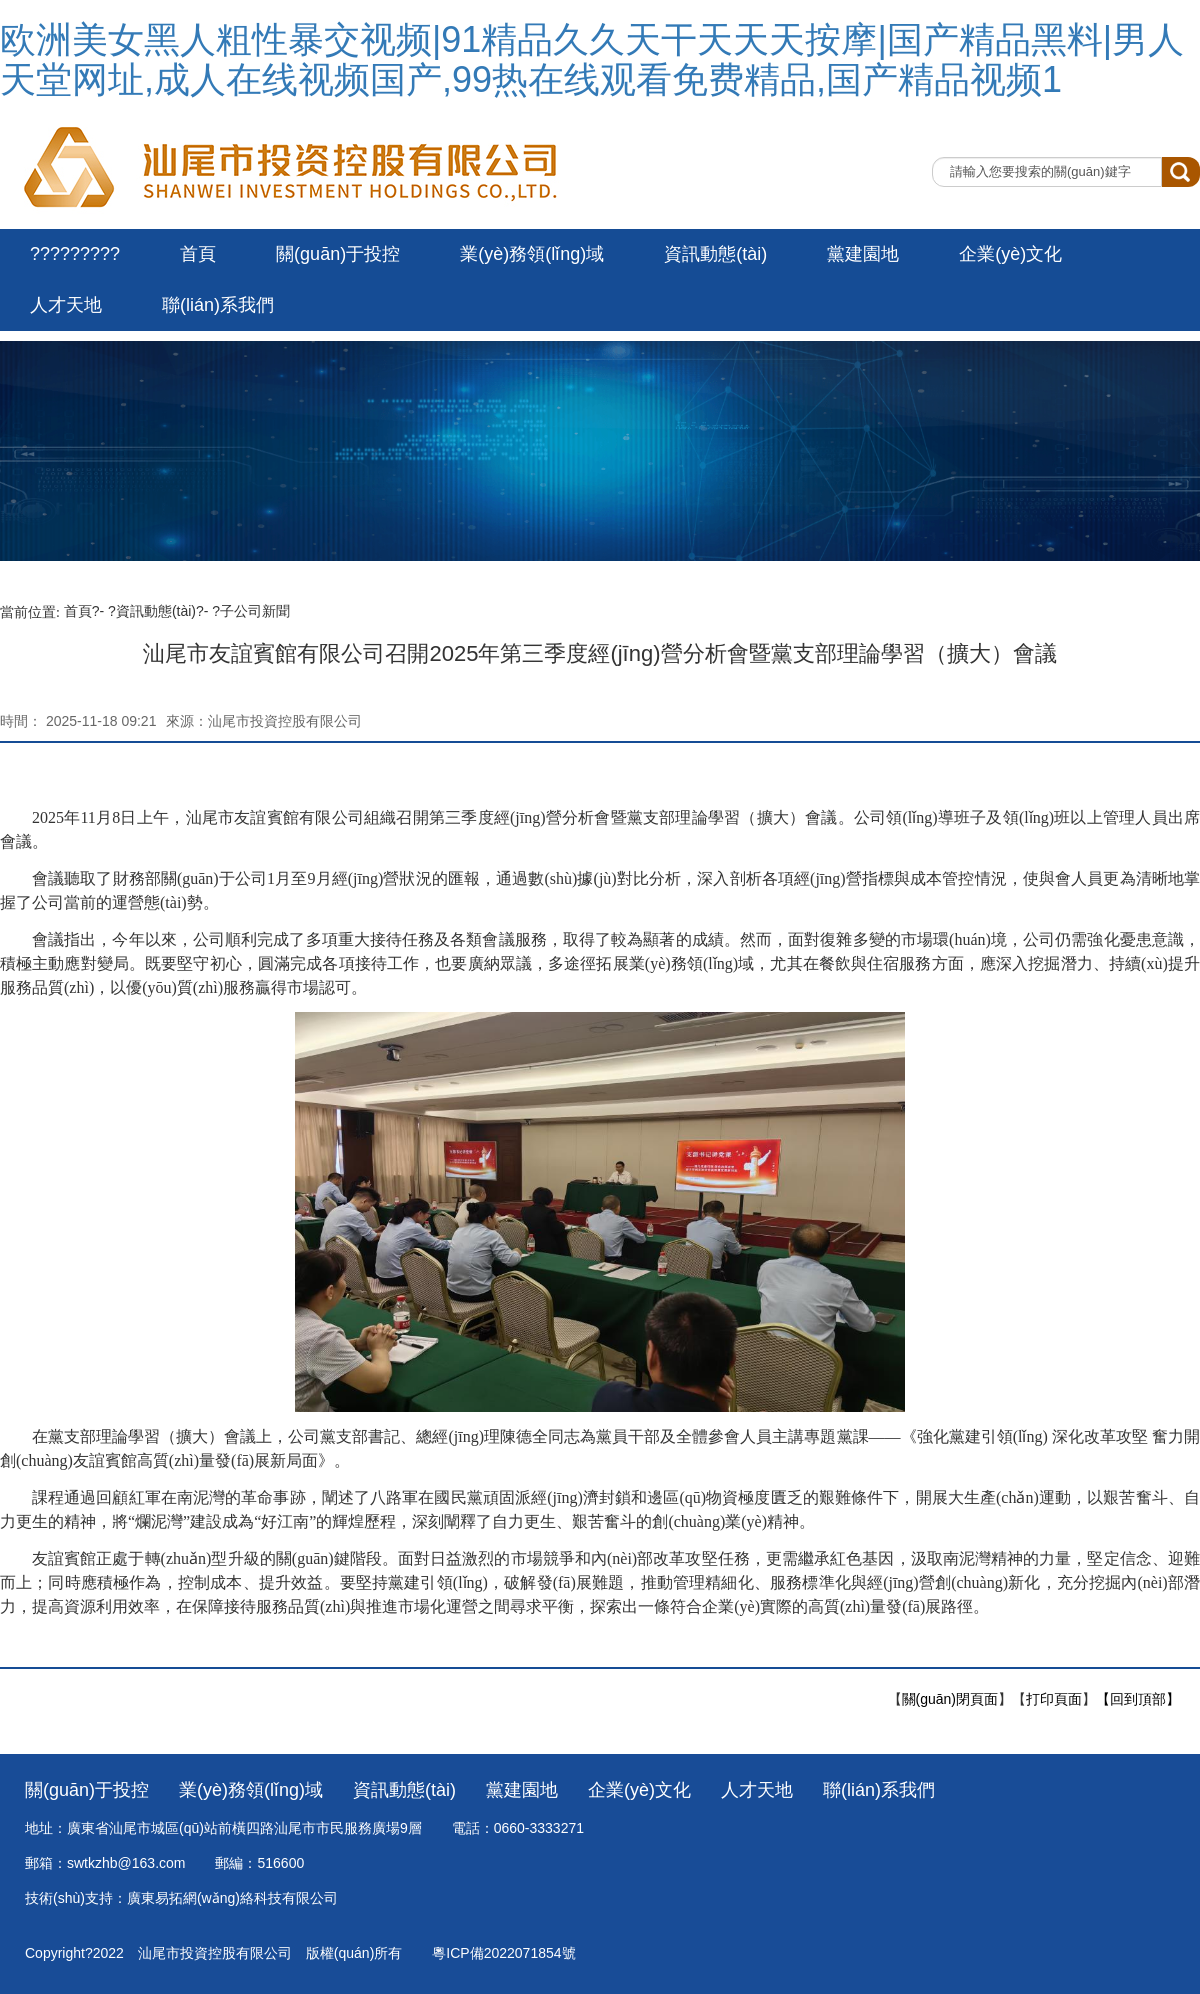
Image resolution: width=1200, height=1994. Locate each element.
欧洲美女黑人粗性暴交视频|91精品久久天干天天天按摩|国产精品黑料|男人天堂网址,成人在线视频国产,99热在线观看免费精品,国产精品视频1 (592, 59)
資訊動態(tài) (715, 254)
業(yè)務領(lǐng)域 (532, 254)
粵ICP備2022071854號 (503, 1953)
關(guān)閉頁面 (950, 1699)
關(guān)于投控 (338, 254)
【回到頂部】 (1138, 1699)
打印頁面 (1054, 1699)
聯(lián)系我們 (218, 305)
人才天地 (66, 305)
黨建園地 (863, 254)
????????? (75, 254)
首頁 (198, 254)
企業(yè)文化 (1010, 254)
